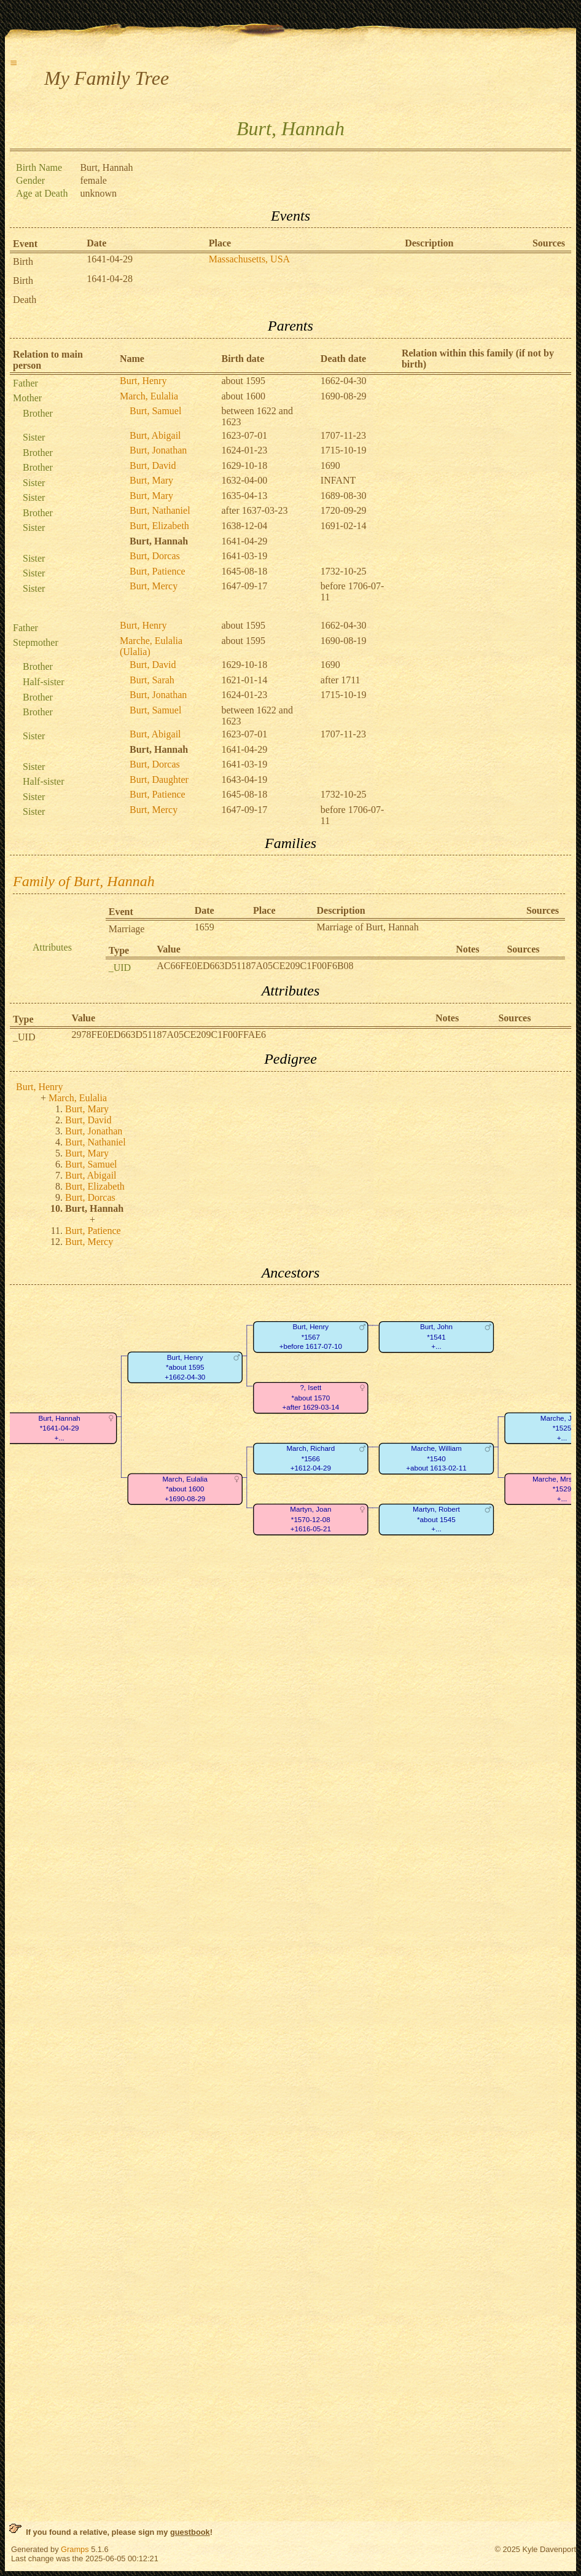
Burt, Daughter (159, 779)
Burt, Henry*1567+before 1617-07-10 (310, 1337)
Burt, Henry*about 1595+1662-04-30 (185, 1367)
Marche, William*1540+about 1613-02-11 (436, 1459)
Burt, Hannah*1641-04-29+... (59, 1428)
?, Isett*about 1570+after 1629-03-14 (310, 1398)
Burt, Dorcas (155, 556)
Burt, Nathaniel (160, 510)
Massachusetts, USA (249, 259)
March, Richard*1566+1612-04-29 (310, 1459)
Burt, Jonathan (158, 450)
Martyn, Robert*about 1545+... (436, 1520)
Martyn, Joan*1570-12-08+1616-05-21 (310, 1520)
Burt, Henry (143, 380)
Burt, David (153, 465)
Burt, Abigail (155, 435)
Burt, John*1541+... (436, 1337)
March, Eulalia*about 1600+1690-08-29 (185, 1489)
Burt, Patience (157, 571)
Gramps (75, 2549)
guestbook (190, 2532)
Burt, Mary (151, 480)
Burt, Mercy (153, 586)
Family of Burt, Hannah (84, 881)
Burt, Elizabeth (159, 525)
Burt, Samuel (155, 411)
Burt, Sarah (152, 680)
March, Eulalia (149, 396)
